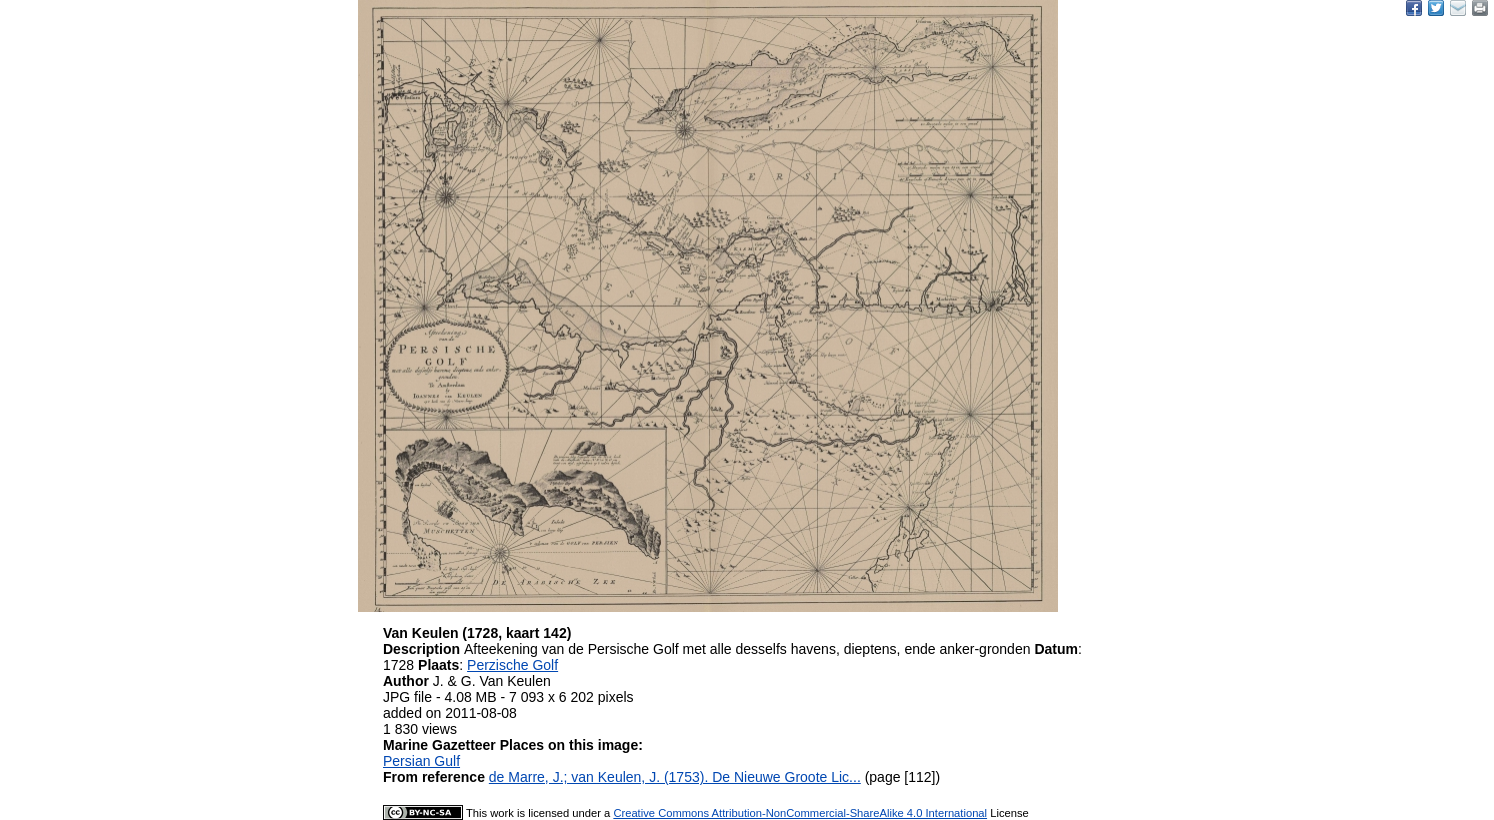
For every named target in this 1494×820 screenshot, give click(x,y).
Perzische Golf (512, 665)
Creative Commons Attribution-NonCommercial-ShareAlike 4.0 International (800, 813)
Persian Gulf (421, 761)
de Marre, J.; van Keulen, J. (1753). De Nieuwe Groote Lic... (675, 777)
